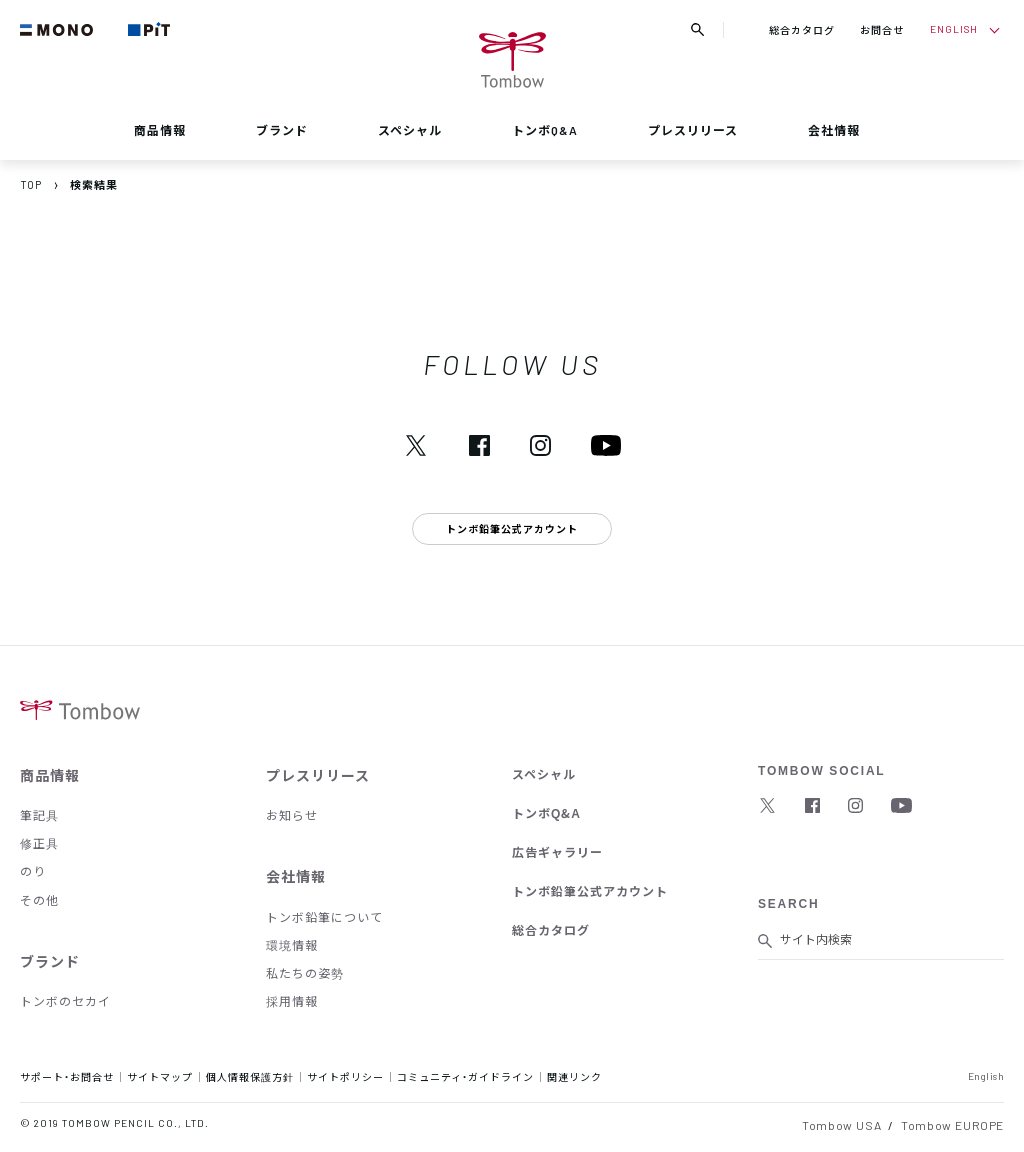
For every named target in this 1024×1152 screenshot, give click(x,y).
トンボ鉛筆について (324, 917)
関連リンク (574, 1076)
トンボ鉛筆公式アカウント (590, 891)
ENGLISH (954, 28)
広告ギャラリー (557, 852)
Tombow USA (841, 1125)
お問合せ (882, 29)
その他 (39, 900)
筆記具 (39, 815)
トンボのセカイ (65, 1001)
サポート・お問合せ (67, 1076)
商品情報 (160, 130)
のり (33, 871)
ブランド (282, 130)
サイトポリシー (345, 1076)
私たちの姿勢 (305, 973)
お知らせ (292, 815)
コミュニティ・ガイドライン (465, 1076)
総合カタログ (802, 29)
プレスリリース (693, 130)
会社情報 (834, 130)
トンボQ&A (545, 130)
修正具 (39, 843)
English (986, 1075)
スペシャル (410, 130)
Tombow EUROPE (952, 1125)
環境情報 (292, 945)
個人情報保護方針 (250, 1076)
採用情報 (292, 1001)
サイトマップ (160, 1076)
